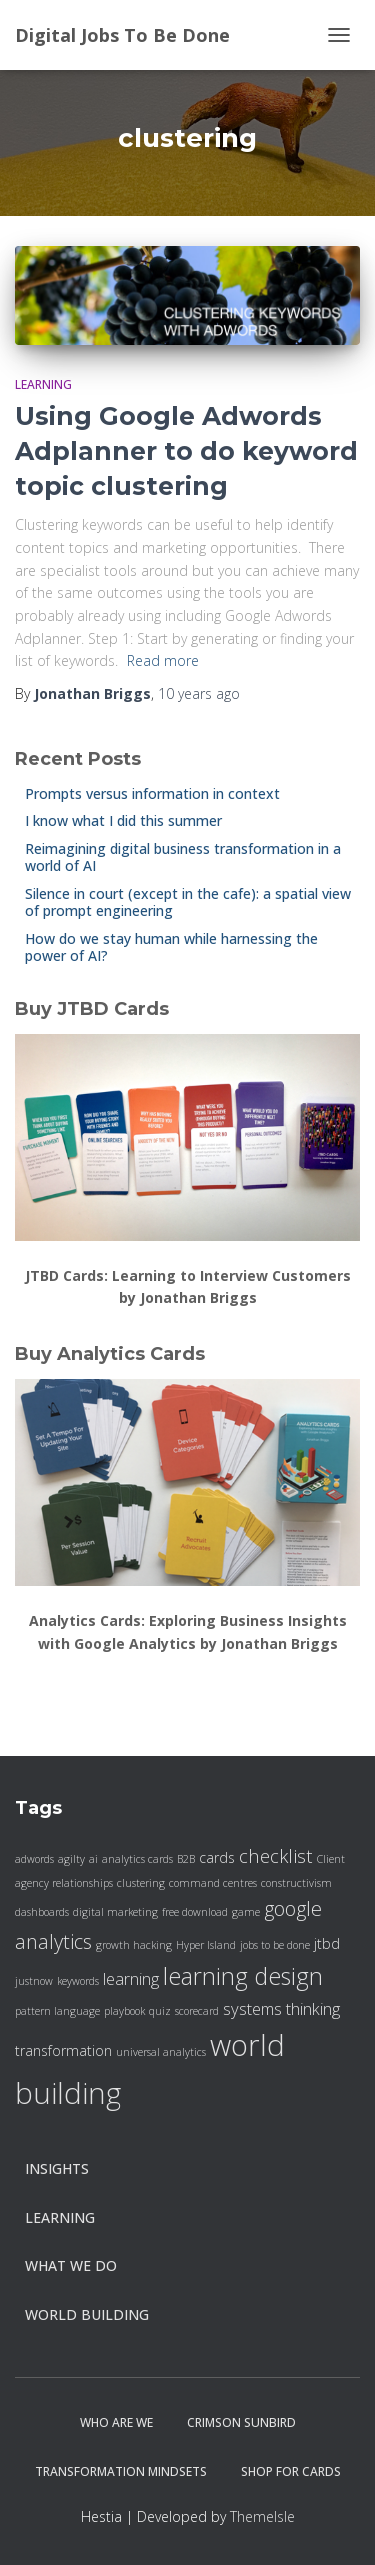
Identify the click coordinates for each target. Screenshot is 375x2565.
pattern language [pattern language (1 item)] (57, 2011)
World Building (87, 2314)
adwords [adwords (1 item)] (34, 1859)
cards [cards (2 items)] (217, 1857)
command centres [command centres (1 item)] (213, 1883)
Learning (43, 384)
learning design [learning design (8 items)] (243, 1976)
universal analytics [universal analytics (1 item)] (161, 2052)
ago (199, 693)
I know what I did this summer (123, 820)
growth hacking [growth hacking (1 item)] (134, 1945)
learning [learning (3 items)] (131, 1978)
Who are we (116, 2422)
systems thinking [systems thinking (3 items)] (281, 2008)
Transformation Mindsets (121, 2471)
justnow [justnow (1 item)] (34, 1981)
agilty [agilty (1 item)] (71, 1859)
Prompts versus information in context (152, 793)
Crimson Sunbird (241, 2422)
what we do (71, 2265)
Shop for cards (291, 2471)
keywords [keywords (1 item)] (78, 1981)
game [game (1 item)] (246, 1912)
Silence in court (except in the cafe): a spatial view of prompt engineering (188, 902)
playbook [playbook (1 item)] (124, 2011)
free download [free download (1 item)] (195, 1912)
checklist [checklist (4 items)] (276, 1855)
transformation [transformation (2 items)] (63, 2050)
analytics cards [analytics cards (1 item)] (137, 1859)
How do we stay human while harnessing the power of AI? (171, 947)
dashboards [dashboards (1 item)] (42, 1912)
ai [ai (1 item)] (93, 1859)
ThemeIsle (262, 2516)
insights (57, 2168)
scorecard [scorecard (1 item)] (197, 2011)
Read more (163, 660)
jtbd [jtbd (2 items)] (327, 1943)
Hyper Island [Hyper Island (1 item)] (206, 1945)
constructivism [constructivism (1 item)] (296, 1883)
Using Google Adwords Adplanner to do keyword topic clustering (186, 451)
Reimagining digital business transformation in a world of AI (183, 857)
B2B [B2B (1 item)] (186, 1859)
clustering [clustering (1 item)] (141, 1883)
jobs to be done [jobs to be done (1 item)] (275, 1945)
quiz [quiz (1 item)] (160, 2011)
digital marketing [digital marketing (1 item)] (115, 1912)
